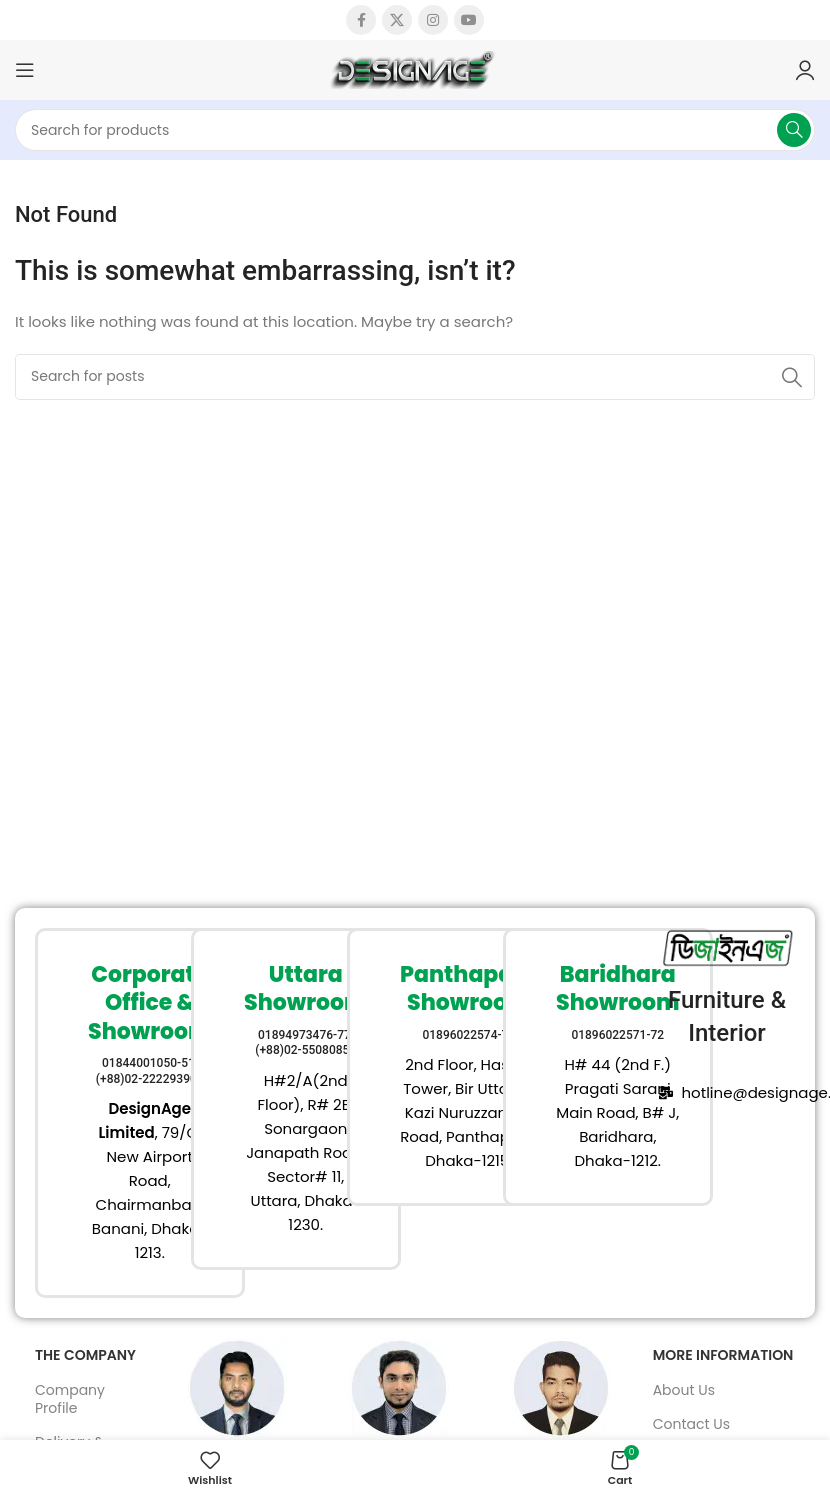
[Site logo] (415, 68)
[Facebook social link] (361, 20)
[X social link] (397, 20)
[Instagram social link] (433, 20)
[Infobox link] (103, 1113)
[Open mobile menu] (25, 70)
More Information (723, 1355)
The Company (85, 1355)
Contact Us (691, 1424)
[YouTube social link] (469, 20)
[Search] (415, 130)
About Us (684, 1390)
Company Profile (70, 1399)
